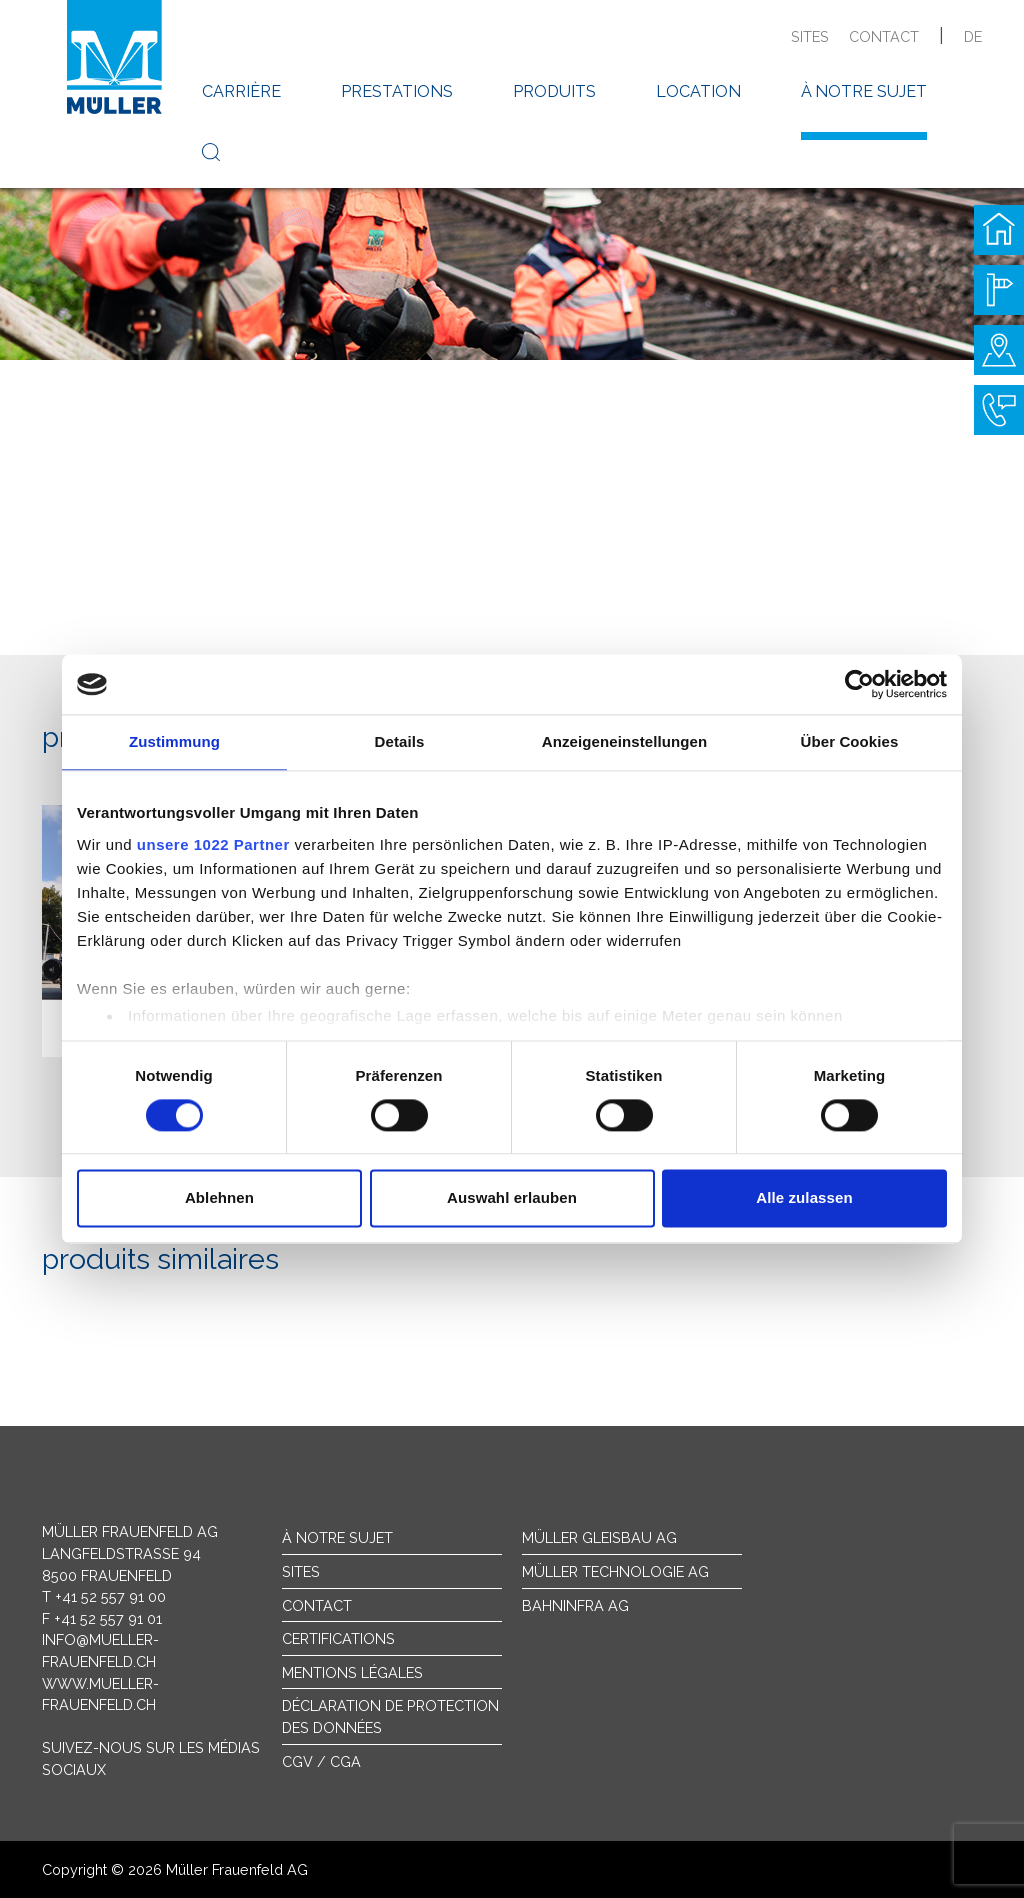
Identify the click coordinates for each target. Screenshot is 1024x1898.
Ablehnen (219, 1198)
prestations (397, 91)
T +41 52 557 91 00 (104, 1596)
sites (810, 36)
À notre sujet (337, 1537)
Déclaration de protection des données (390, 1716)
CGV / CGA (321, 1761)
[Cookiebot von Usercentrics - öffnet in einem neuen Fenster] (859, 684)
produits (554, 91)
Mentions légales (352, 1672)
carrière (241, 91)
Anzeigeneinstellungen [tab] (624, 741)
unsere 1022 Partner (213, 844)
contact (884, 36)
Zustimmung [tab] (174, 741)
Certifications (338, 1638)
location (698, 91)
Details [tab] (400, 741)
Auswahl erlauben (512, 1198)
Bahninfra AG (575, 1605)
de (973, 36)
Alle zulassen (804, 1198)
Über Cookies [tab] (850, 741)
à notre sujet (864, 91)
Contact (317, 1605)
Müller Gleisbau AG (599, 1537)
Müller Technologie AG (615, 1571)
